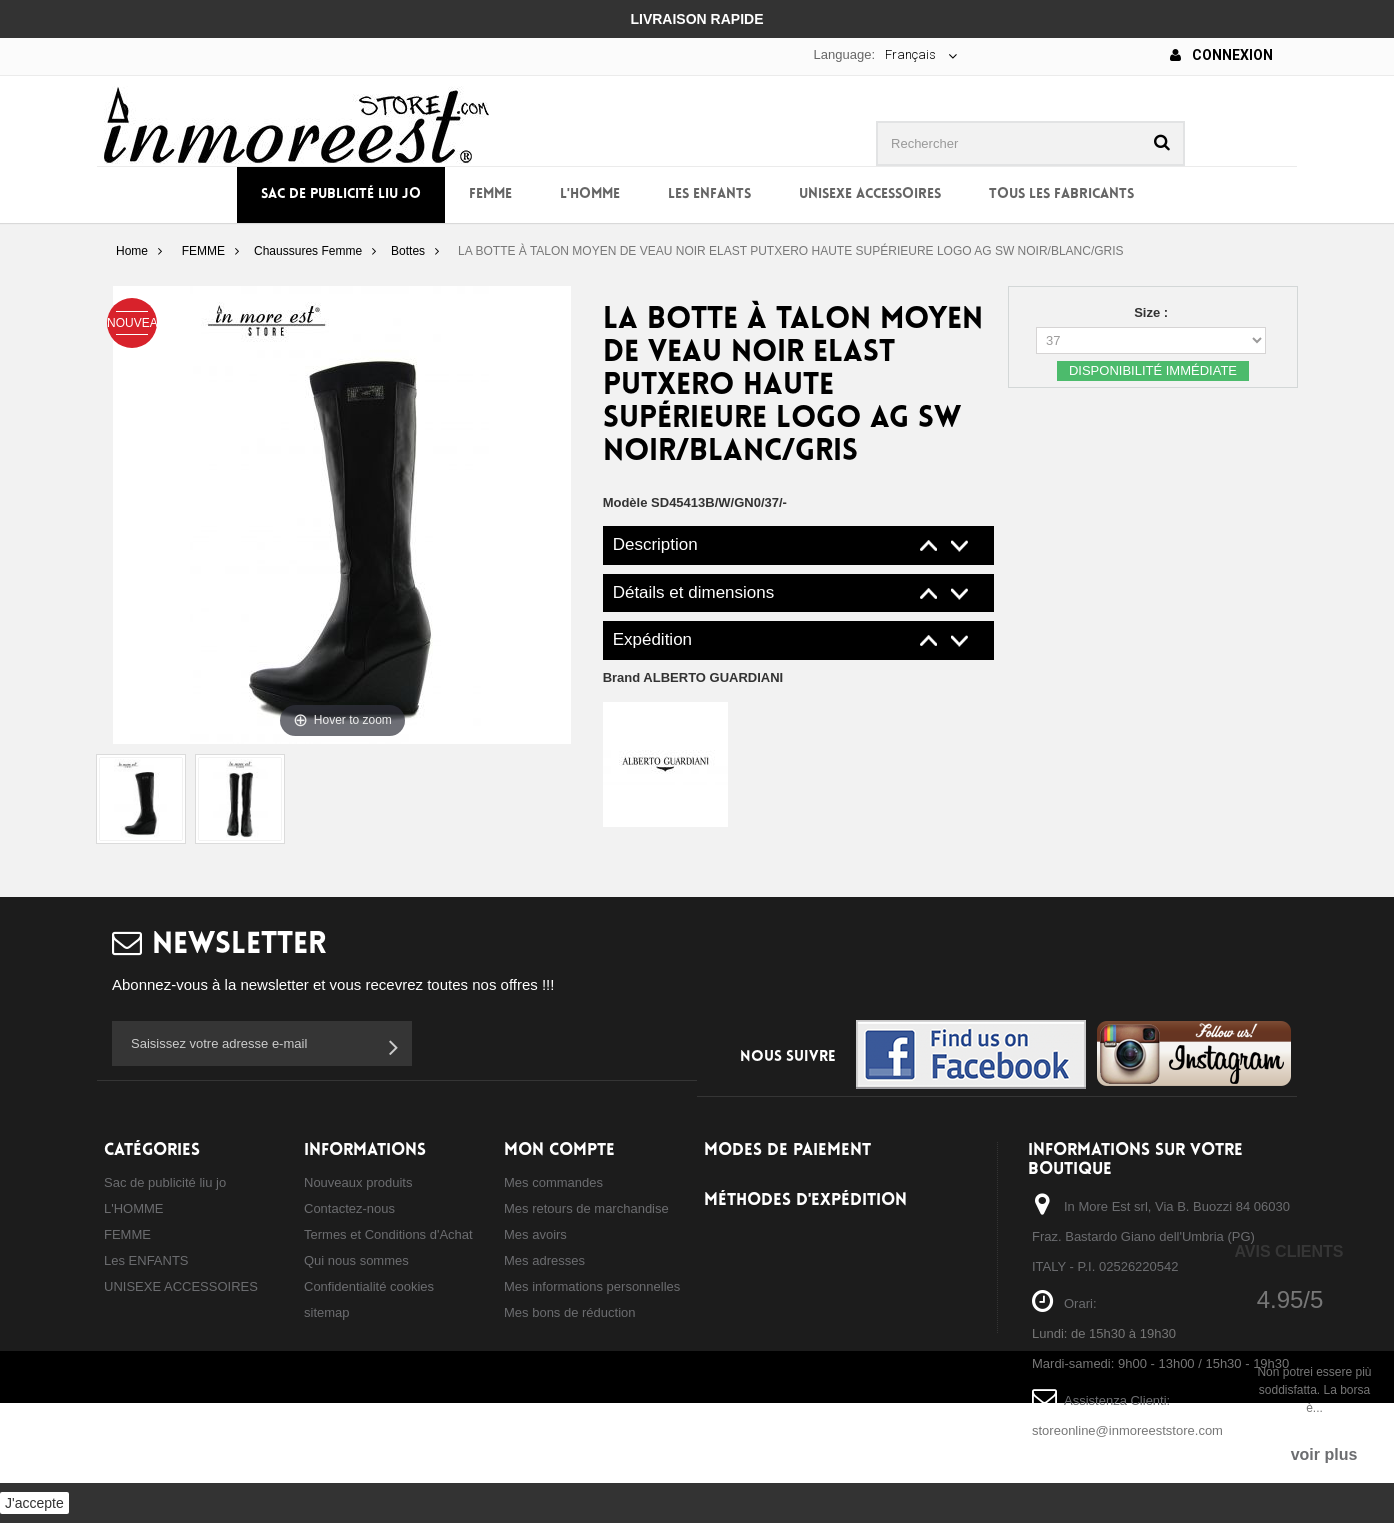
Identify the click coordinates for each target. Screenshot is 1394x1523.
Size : (1153, 312)
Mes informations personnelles (592, 1286)
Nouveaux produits (358, 1182)
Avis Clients (1288, 1251)
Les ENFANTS (709, 194)
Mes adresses (544, 1260)
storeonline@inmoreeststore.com (1127, 1430)
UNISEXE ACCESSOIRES (870, 194)
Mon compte (559, 1150)
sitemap (327, 1312)
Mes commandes (553, 1182)
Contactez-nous (349, 1208)
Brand (693, 677)
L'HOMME (590, 194)
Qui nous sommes (356, 1260)
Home (132, 251)
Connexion (1221, 55)
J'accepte (34, 1503)
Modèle (625, 502)
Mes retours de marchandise (586, 1208)
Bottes (408, 251)
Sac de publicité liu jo (341, 194)
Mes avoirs (535, 1234)
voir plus (1324, 1454)
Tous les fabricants (1061, 194)
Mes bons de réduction (570, 1312)
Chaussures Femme (308, 251)
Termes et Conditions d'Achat (388, 1234)
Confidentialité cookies (369, 1286)
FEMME (490, 194)
